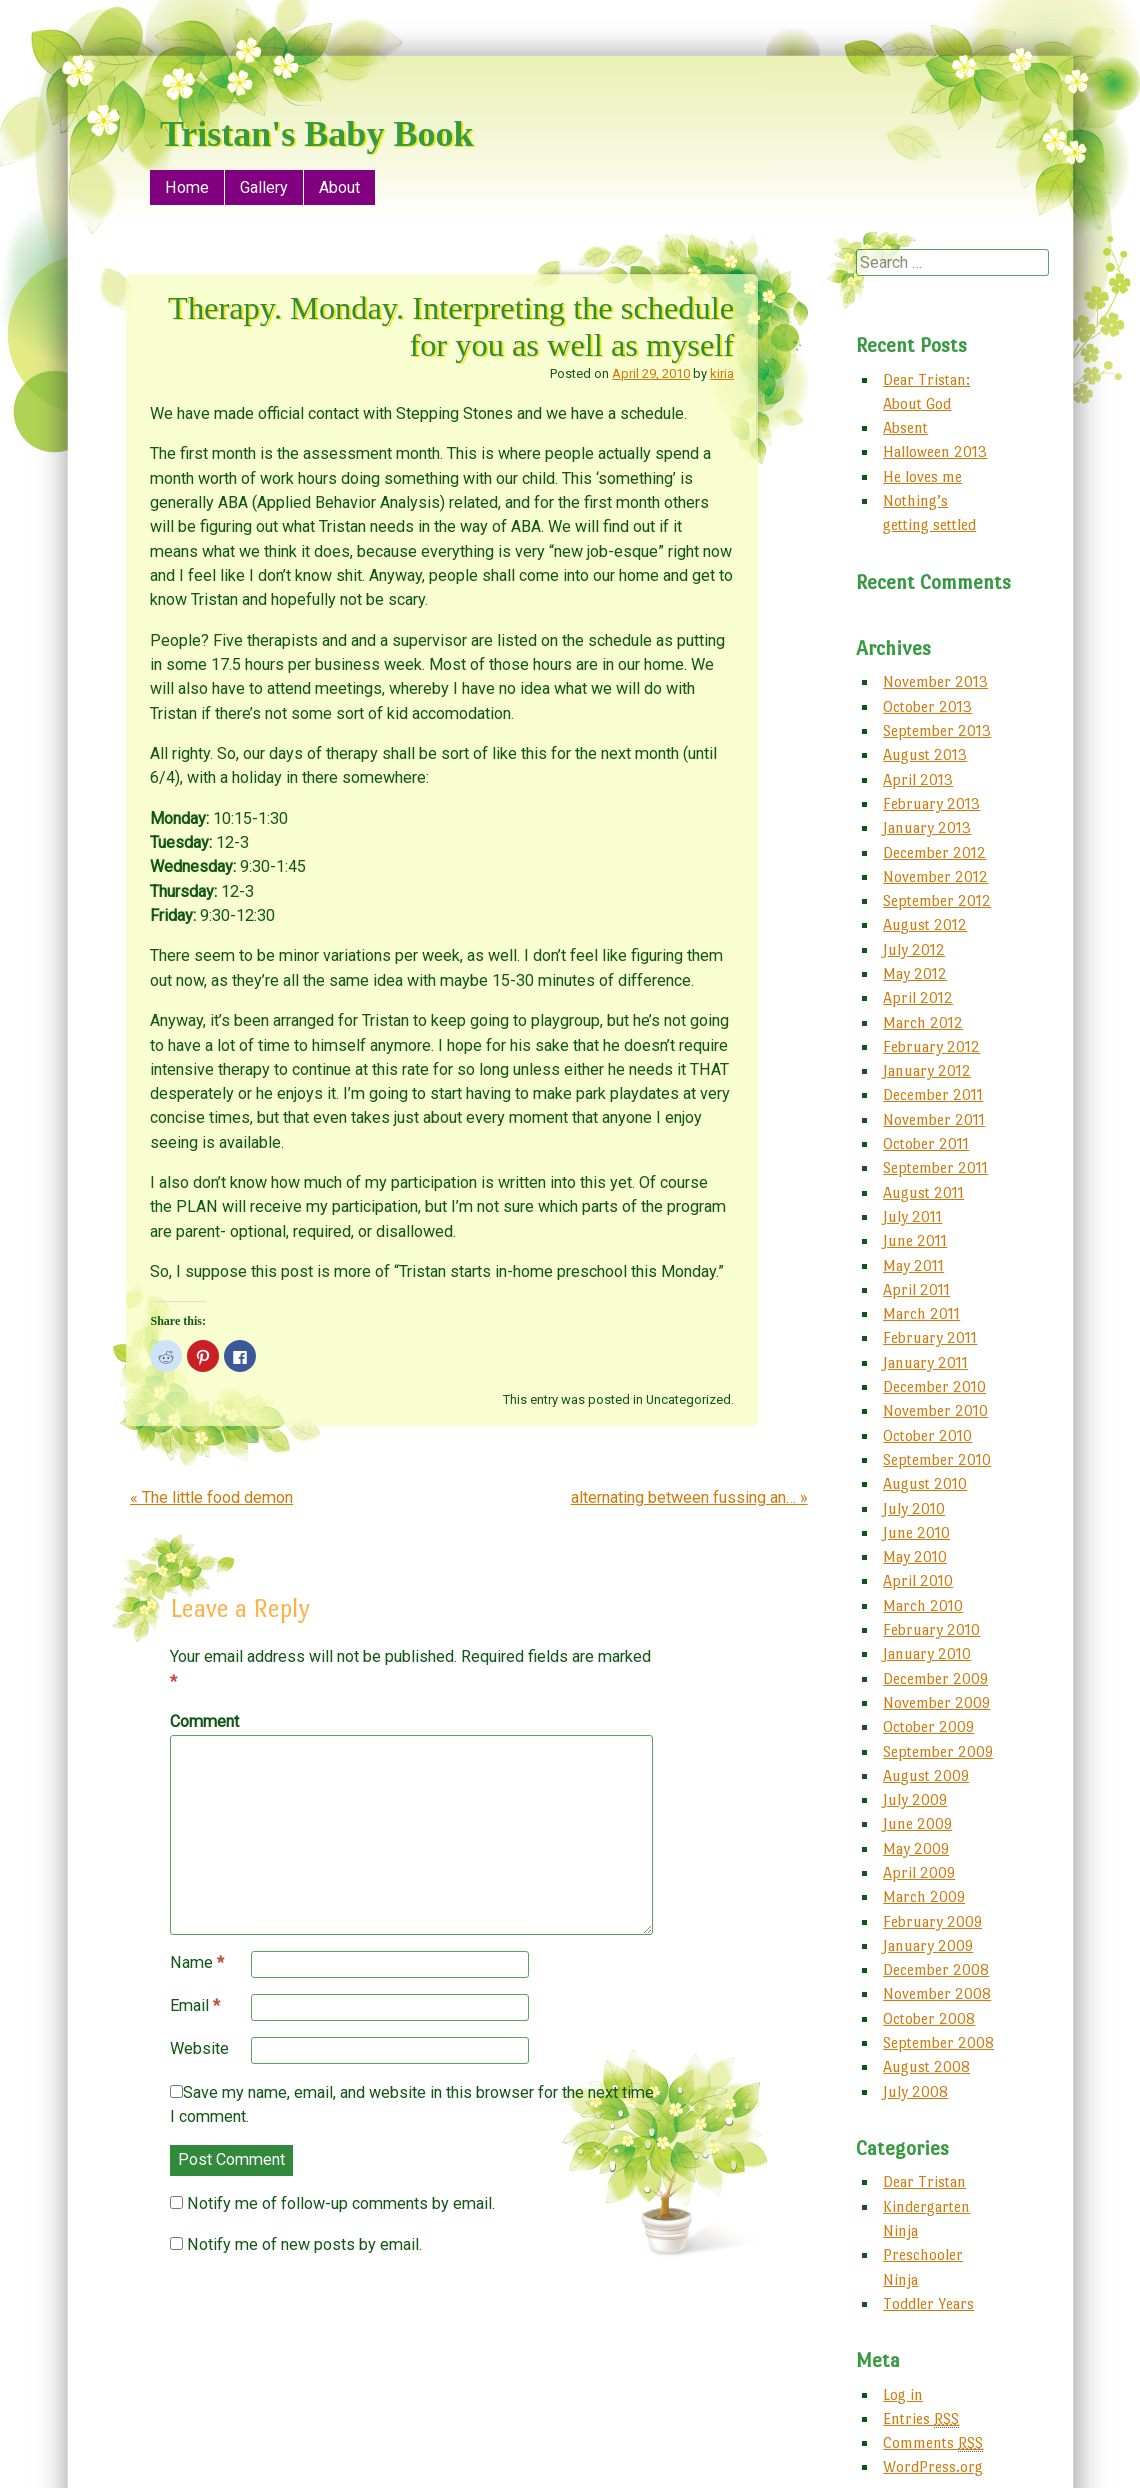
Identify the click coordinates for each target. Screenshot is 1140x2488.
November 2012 (935, 876)
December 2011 (933, 1094)
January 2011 (925, 1362)
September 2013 (937, 730)
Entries (921, 2419)
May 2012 (915, 973)
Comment (204, 1721)
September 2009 (938, 1751)
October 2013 (927, 706)
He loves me (922, 476)
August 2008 (926, 2066)
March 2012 (923, 1022)
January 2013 (927, 827)
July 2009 (915, 1799)
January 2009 (928, 1945)
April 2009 (919, 1872)
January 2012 (927, 1070)
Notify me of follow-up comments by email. (341, 2203)
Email (195, 2006)
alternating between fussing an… (689, 1497)
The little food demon (211, 1497)
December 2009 (935, 1678)
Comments (933, 2443)
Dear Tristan (924, 2181)
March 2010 (923, 1605)
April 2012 (918, 997)
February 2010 (931, 1629)
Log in (903, 2394)
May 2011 (913, 1265)
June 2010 (916, 1532)
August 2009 (926, 1775)
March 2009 (924, 1896)
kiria (722, 373)
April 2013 (918, 779)
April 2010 (918, 1580)
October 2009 (928, 1726)
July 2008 (915, 2091)
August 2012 (925, 924)
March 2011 (921, 1313)
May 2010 (915, 1556)
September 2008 (938, 2042)
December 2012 (934, 852)
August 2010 (925, 1483)
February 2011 (930, 1337)
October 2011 (926, 1143)
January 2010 (927, 1653)
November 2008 (937, 1993)
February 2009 (932, 1921)
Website (199, 2048)
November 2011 (934, 1119)
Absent (905, 427)
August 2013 (925, 754)
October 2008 (929, 2018)
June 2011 (915, 1240)
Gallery (264, 187)
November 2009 (936, 1702)
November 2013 (935, 681)
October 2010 (927, 1435)
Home (187, 187)
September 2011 (935, 1167)
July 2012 (914, 949)
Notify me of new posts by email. (304, 2244)
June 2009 (917, 1823)
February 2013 (931, 803)
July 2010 (914, 1508)
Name (197, 1963)
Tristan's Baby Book (316, 134)
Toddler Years (928, 2303)
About (339, 187)
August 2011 (923, 1192)
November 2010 (935, 1410)
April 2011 (916, 1289)
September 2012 (937, 900)
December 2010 (934, 1386)
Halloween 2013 (935, 451)
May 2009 (916, 1848)
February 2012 (931, 1046)
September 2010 (937, 1459)
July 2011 (912, 1216)
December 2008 (936, 1969)
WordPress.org (933, 2466)
